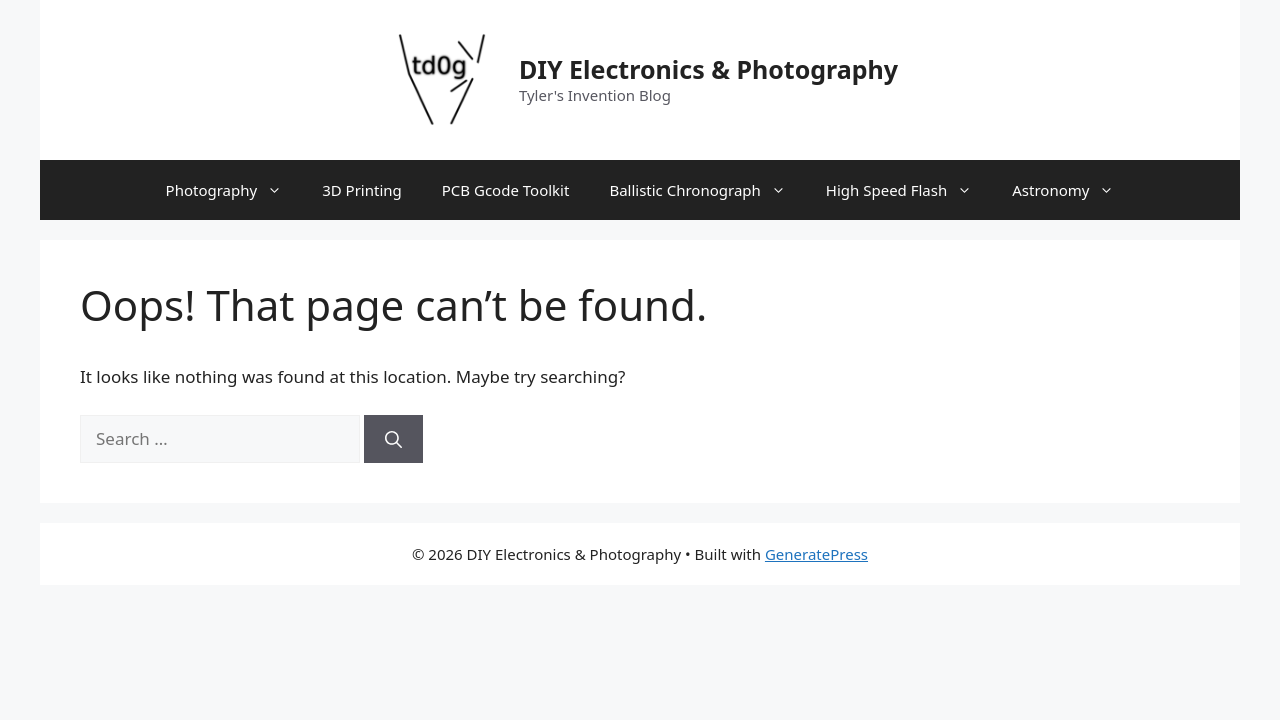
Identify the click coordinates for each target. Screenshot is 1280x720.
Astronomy (1073, 190)
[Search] (393, 439)
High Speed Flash (909, 190)
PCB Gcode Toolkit (506, 190)
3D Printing (362, 190)
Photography (234, 190)
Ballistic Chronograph (707, 190)
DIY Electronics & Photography (708, 69)
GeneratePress (816, 554)
